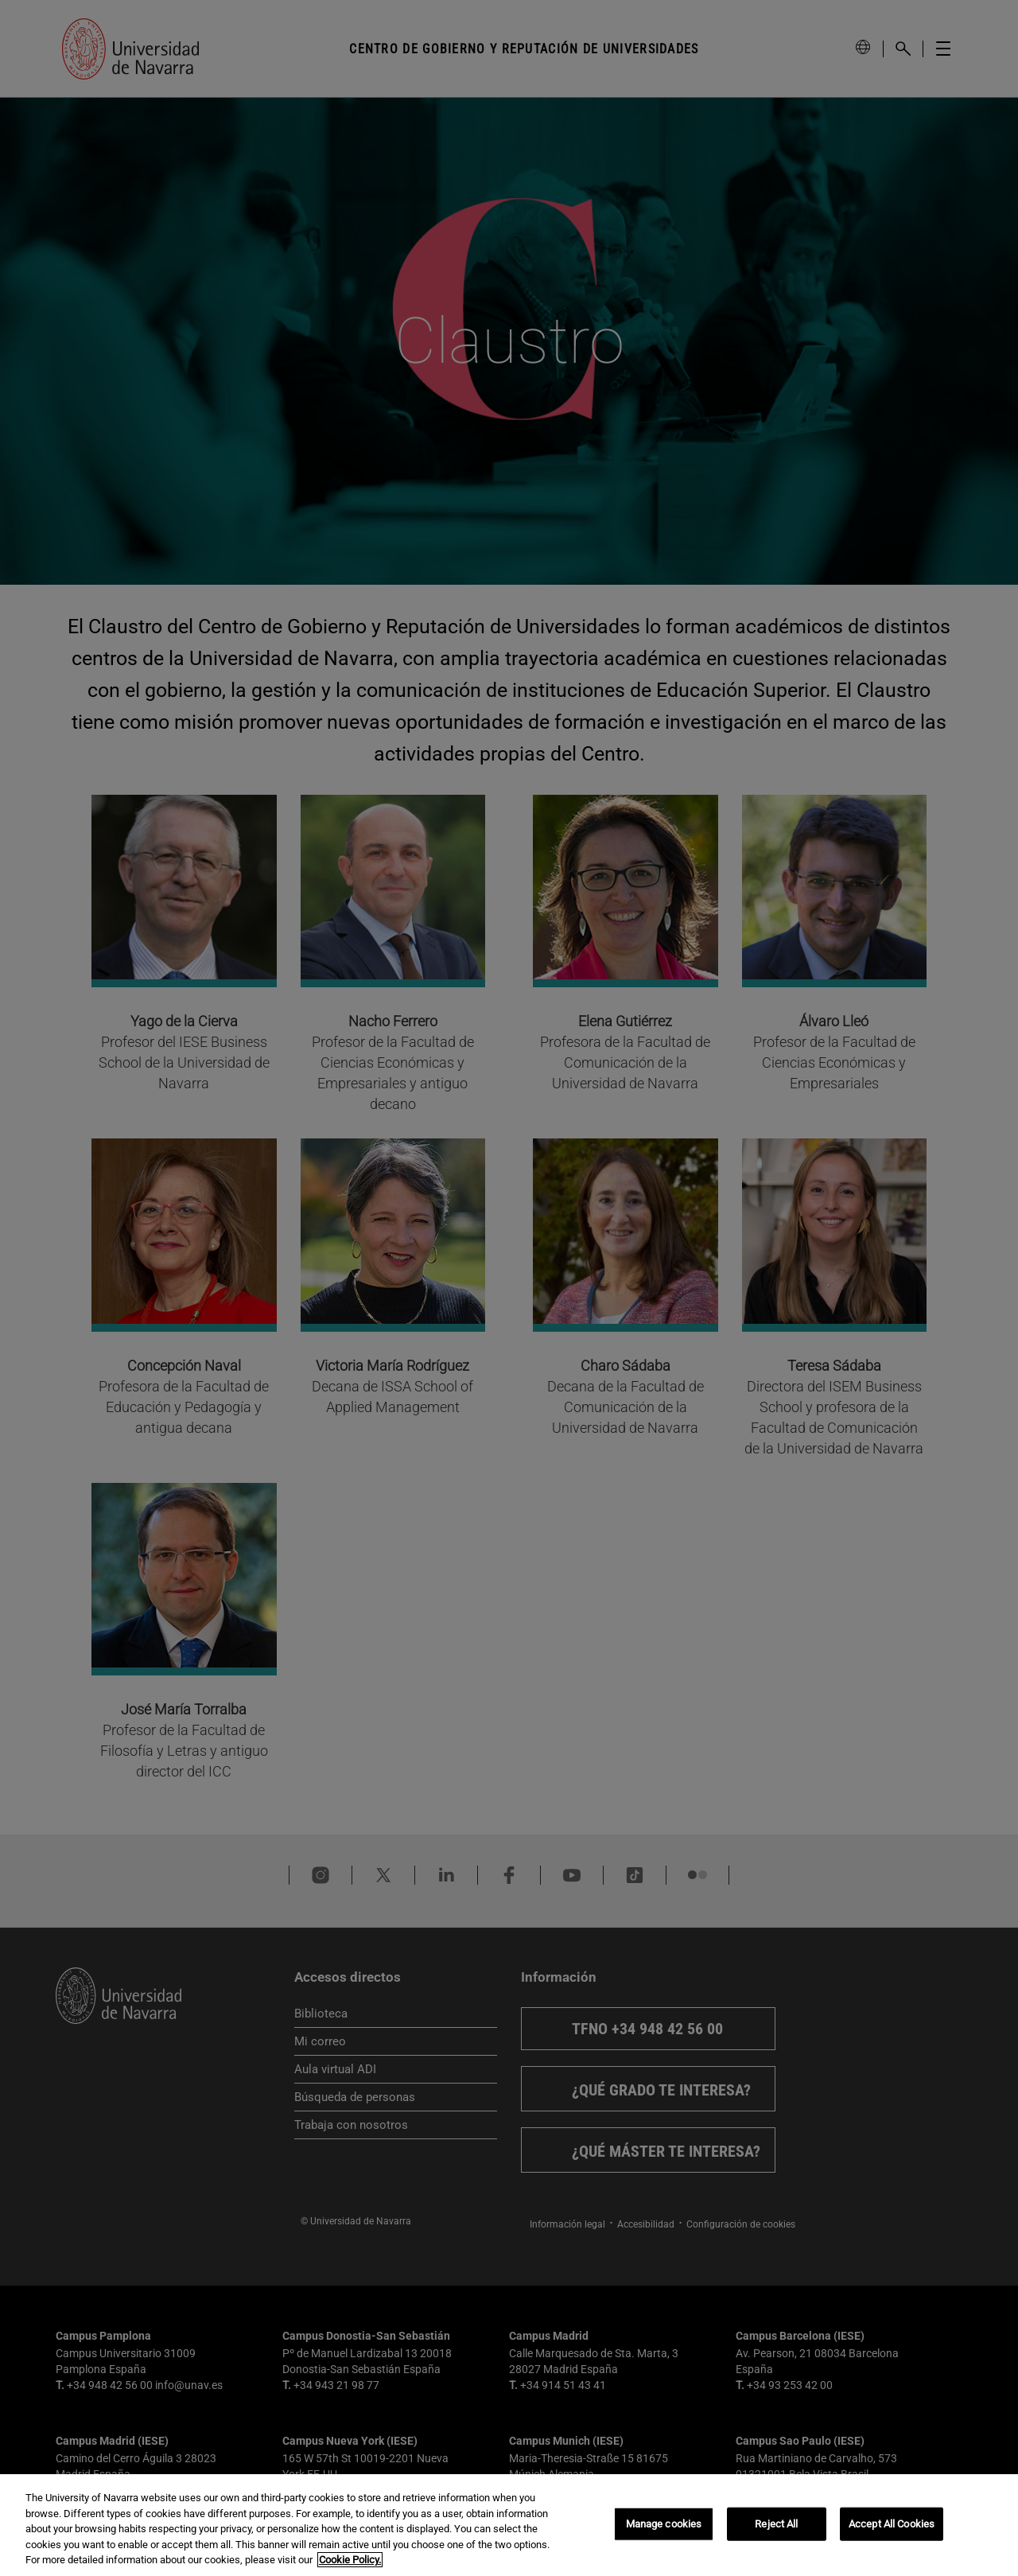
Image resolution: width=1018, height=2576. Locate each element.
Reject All (776, 2524)
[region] (509, 2525)
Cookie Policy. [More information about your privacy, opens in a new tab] (350, 2560)
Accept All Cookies (891, 2524)
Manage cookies (664, 2524)
